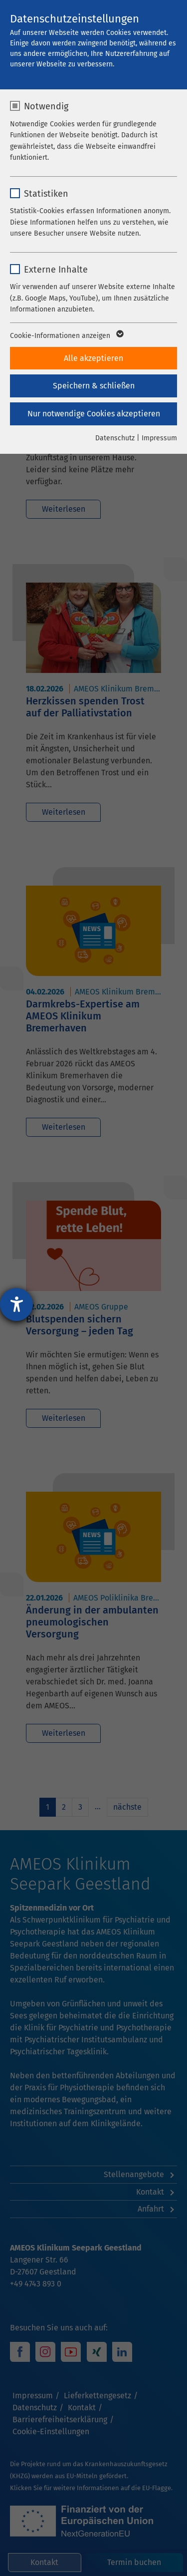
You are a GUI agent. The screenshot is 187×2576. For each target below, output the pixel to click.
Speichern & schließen (94, 385)
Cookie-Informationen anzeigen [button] (66, 335)
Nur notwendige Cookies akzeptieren (93, 413)
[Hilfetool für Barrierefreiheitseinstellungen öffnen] (16, 1304)
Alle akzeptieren (93, 358)
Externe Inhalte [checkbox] (56, 269)
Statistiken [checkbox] (46, 193)
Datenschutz (115, 438)
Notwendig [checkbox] (46, 106)
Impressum (159, 438)
